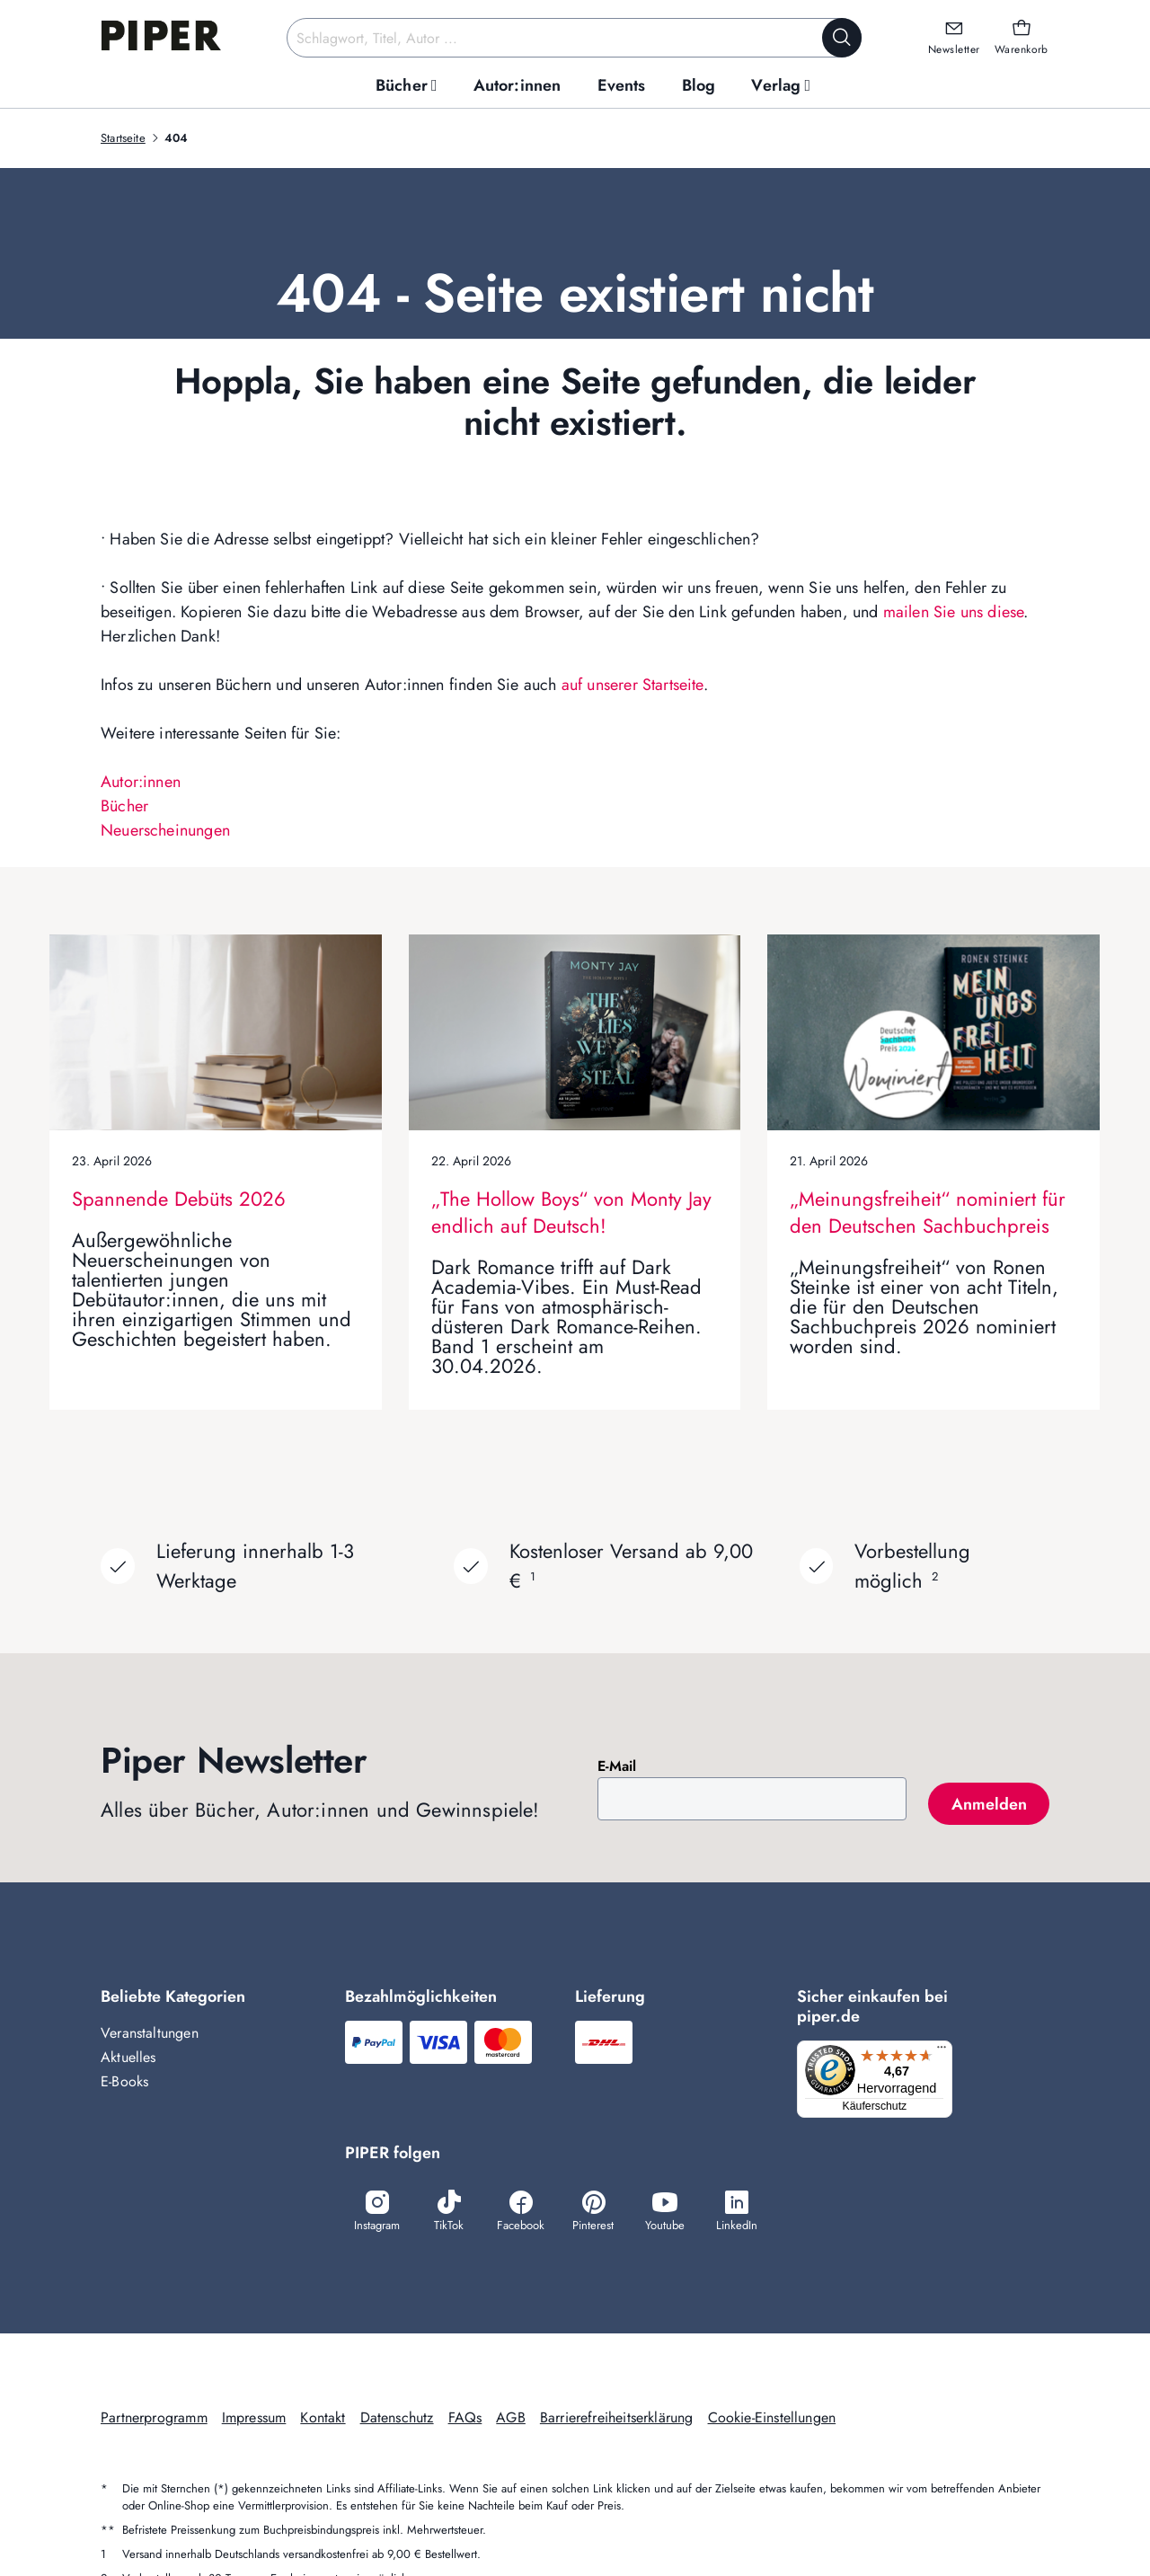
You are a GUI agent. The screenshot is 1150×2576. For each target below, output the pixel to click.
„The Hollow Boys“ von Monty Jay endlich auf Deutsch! (571, 1212)
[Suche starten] (842, 38)
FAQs (465, 2419)
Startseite (123, 137)
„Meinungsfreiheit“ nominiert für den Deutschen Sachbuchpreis (928, 1212)
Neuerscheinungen (165, 830)
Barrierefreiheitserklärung (617, 2419)
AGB (511, 2419)
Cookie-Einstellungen (772, 2419)
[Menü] (947, 2051)
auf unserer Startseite (632, 684)
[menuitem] (407, 86)
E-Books (124, 2081)
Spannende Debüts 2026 (179, 1198)
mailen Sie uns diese (953, 612)
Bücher (124, 806)
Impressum (254, 2419)
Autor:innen (141, 781)
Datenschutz (397, 2419)
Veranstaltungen (150, 2033)
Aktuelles (128, 2057)
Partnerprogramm (154, 2419)
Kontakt (322, 2419)
